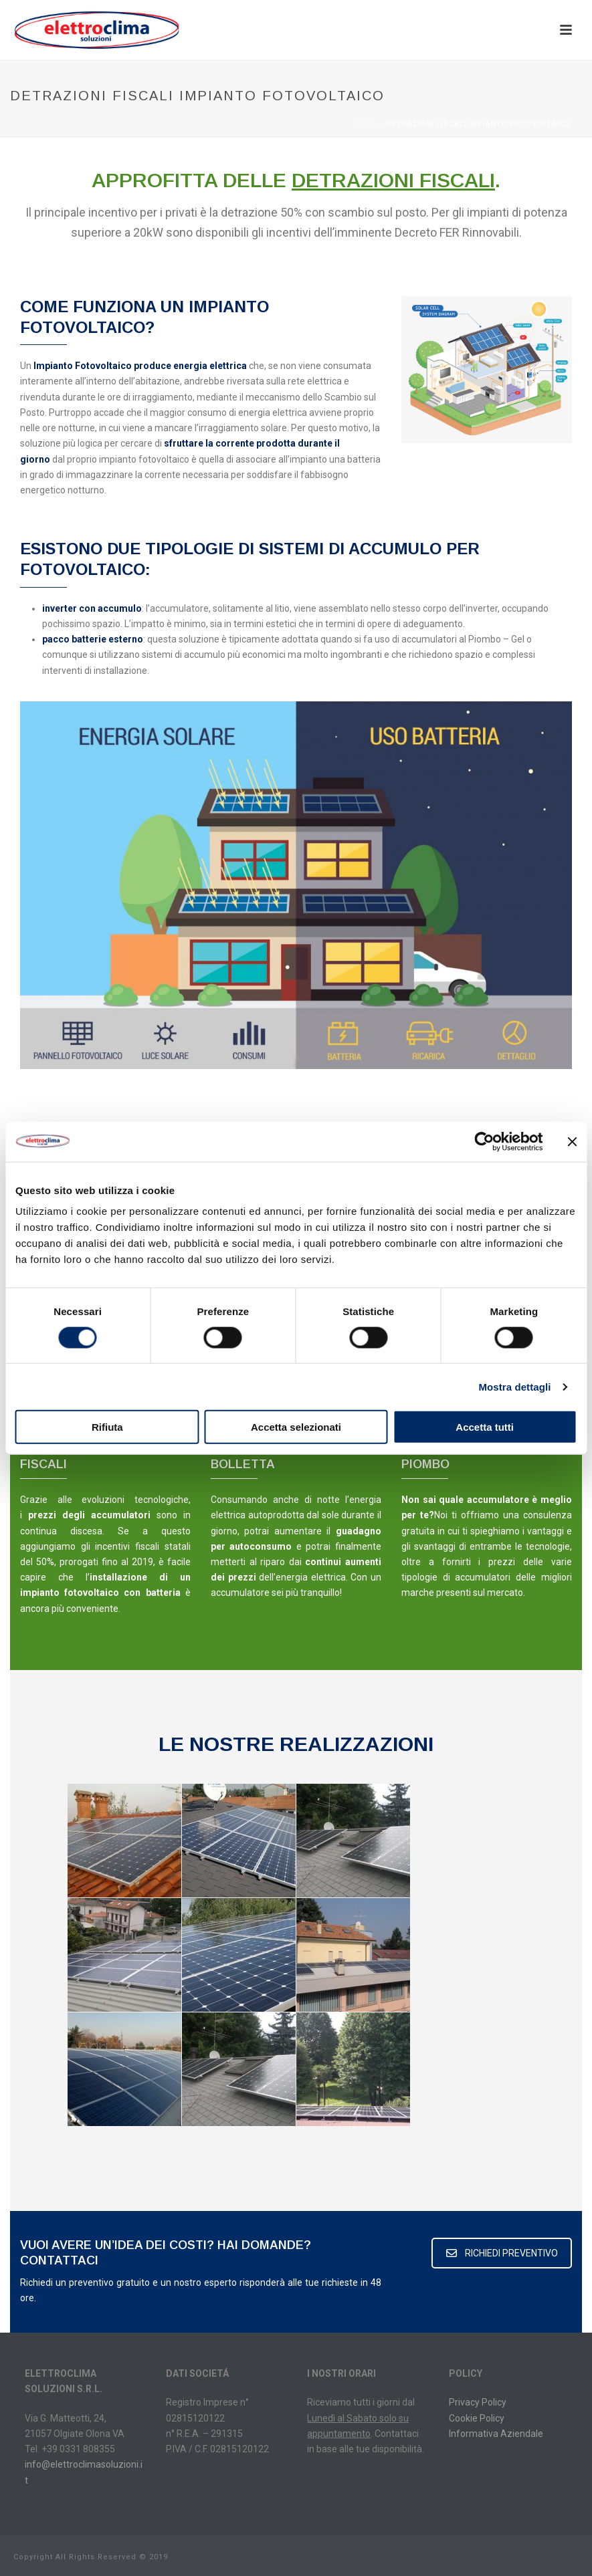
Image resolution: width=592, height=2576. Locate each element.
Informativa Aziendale (496, 2433)
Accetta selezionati (296, 1427)
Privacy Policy (477, 2402)
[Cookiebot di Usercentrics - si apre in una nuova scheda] (483, 1141)
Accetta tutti (485, 1427)
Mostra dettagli (514, 1386)
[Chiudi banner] (572, 1141)
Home (366, 124)
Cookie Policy (476, 2418)
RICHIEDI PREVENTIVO (502, 2253)
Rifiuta (107, 1427)
